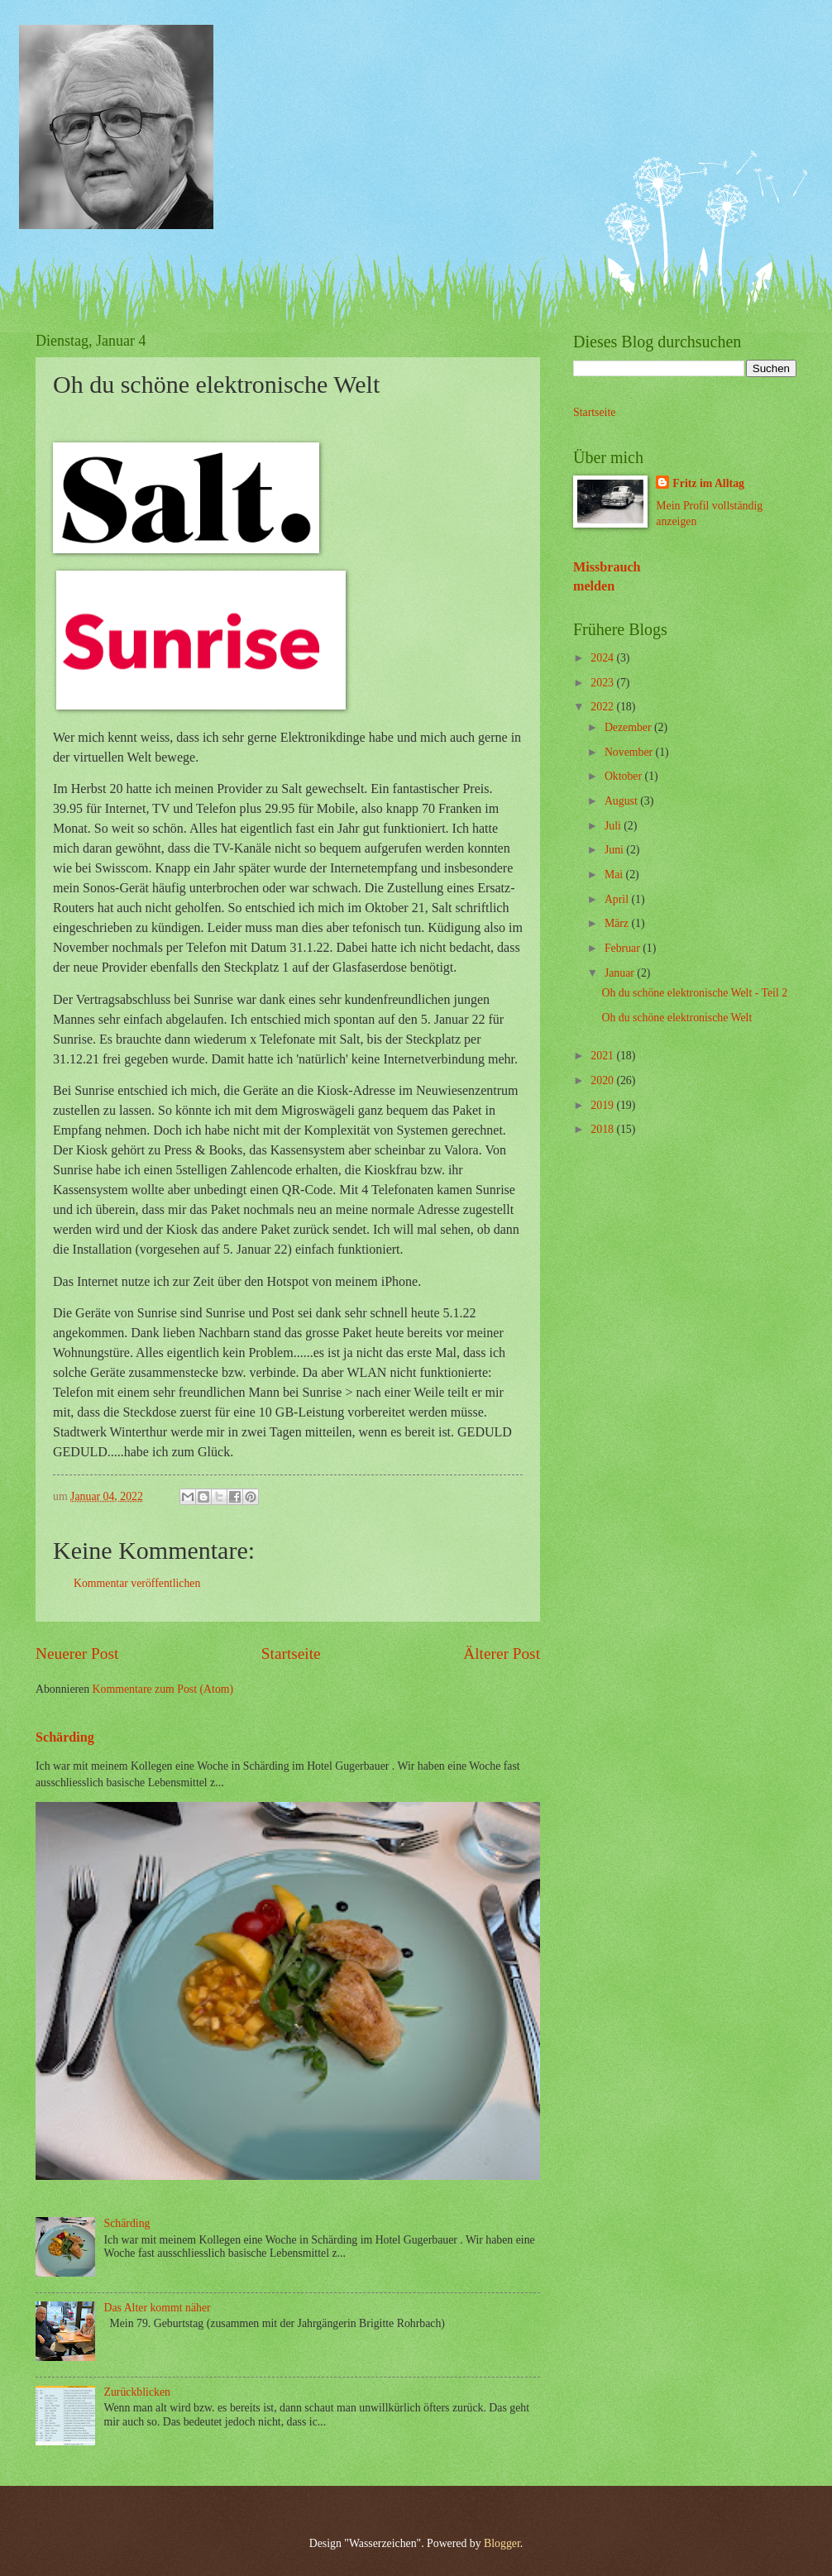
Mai (615, 874)
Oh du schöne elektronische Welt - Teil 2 (694, 993)
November (630, 752)
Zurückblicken (137, 2392)
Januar (621, 973)
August (622, 801)
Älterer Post (501, 1653)
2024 (603, 658)
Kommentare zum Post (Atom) (163, 1689)
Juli (614, 826)
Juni (615, 850)
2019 (603, 1105)
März (618, 923)
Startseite (291, 1653)
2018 (603, 1129)
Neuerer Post (77, 1653)
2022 (603, 706)
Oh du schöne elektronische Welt (676, 1017)
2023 (603, 682)
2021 (603, 1055)
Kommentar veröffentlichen (137, 1583)
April (618, 899)
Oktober (625, 776)
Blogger (502, 2543)
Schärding (65, 1737)
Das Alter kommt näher (157, 2307)
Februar (624, 948)
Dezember (629, 727)
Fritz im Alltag (708, 483)
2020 (603, 1080)
